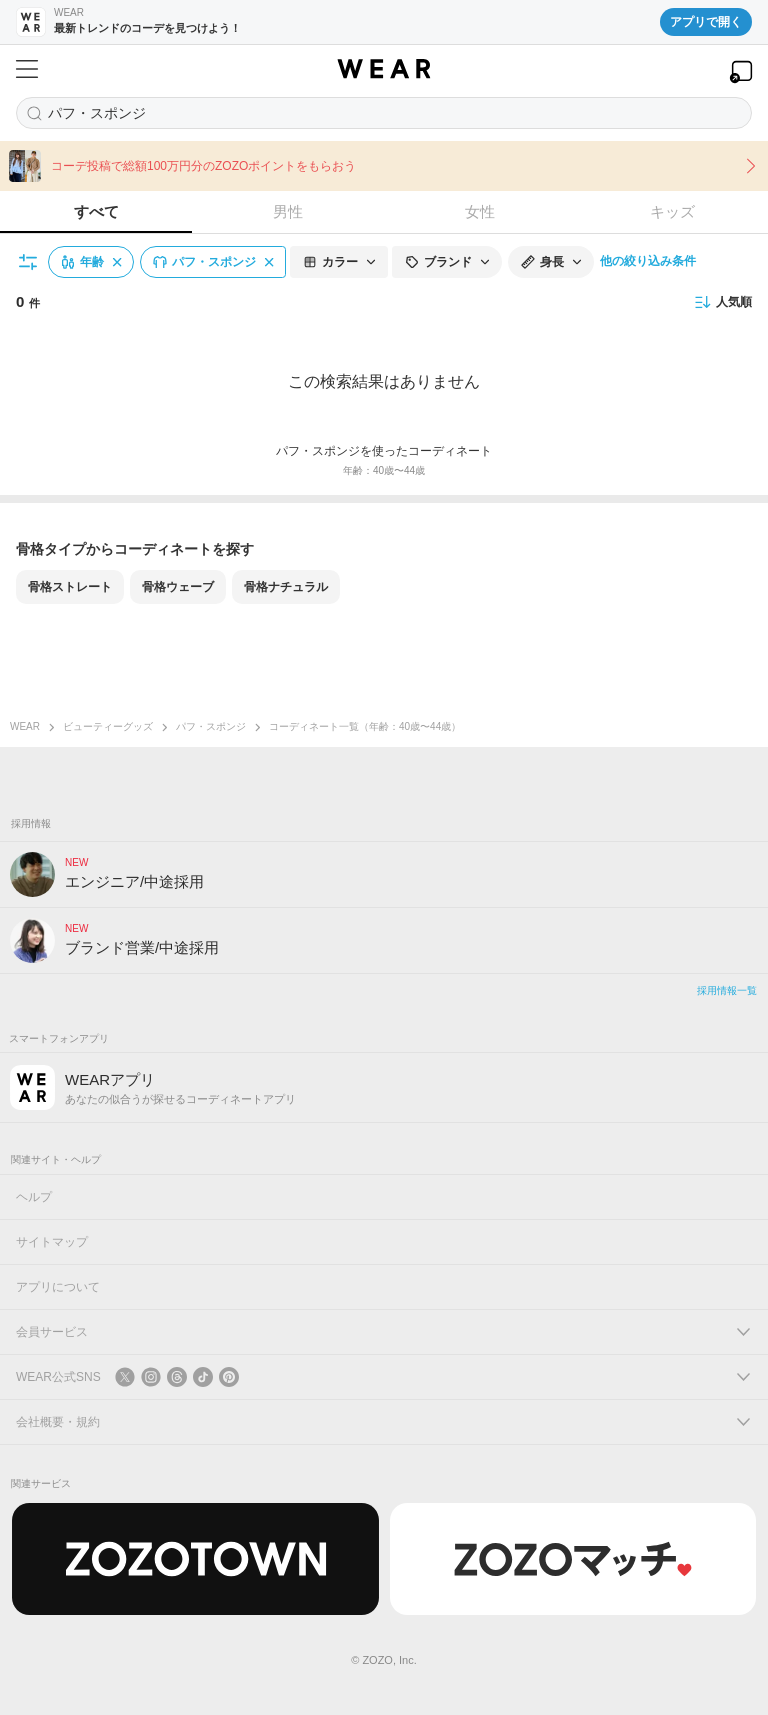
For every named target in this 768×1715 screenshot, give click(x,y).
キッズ (672, 211)
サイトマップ (52, 1242)
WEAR (25, 726)
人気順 (723, 302)
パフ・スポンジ (211, 726)
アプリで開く (706, 22)
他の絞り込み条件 (648, 261)
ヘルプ (34, 1197)
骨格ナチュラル (286, 587)
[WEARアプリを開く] (741, 71)
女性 (480, 211)
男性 (288, 211)
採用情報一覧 (727, 990)
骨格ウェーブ (178, 587)
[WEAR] (383, 69)
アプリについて (58, 1287)
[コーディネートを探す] (384, 113)
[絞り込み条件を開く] (29, 262)
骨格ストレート (70, 587)
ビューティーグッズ (108, 726)
